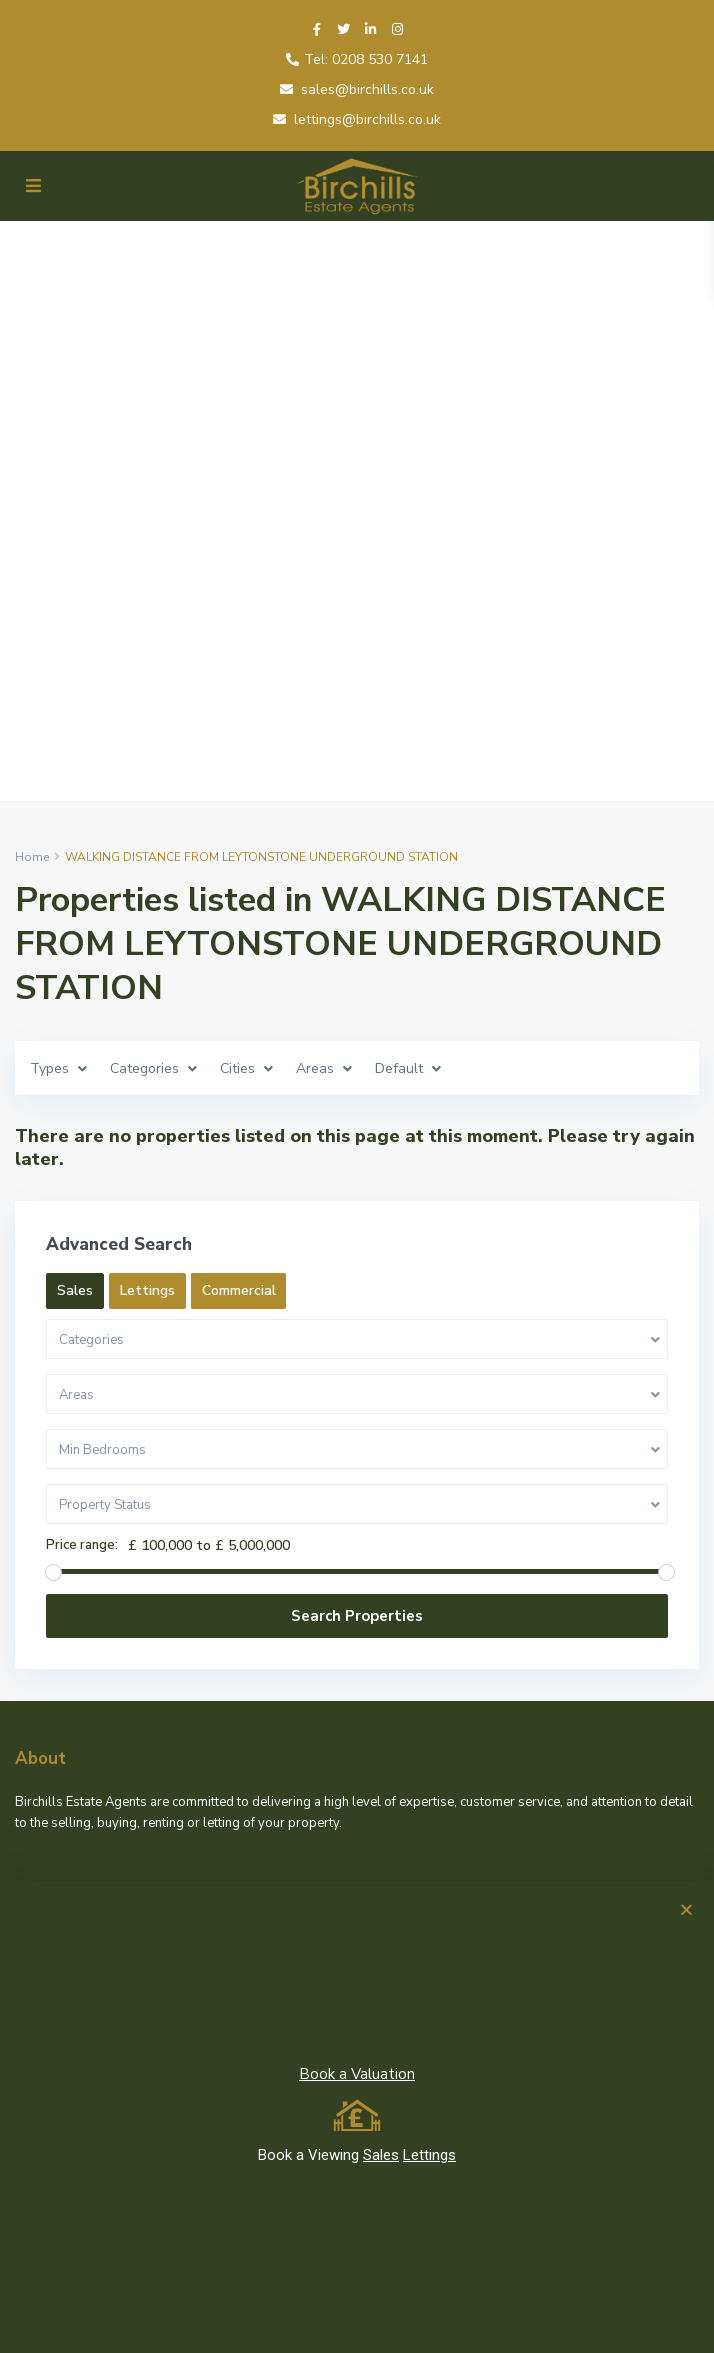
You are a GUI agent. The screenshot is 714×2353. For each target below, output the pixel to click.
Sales (381, 2155)
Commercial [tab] (239, 1290)
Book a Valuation (357, 2074)
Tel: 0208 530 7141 (366, 59)
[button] (686, 1909)
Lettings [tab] (147, 1290)
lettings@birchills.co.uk (367, 119)
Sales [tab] (75, 1290)
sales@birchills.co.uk (367, 89)
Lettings (429, 2155)
